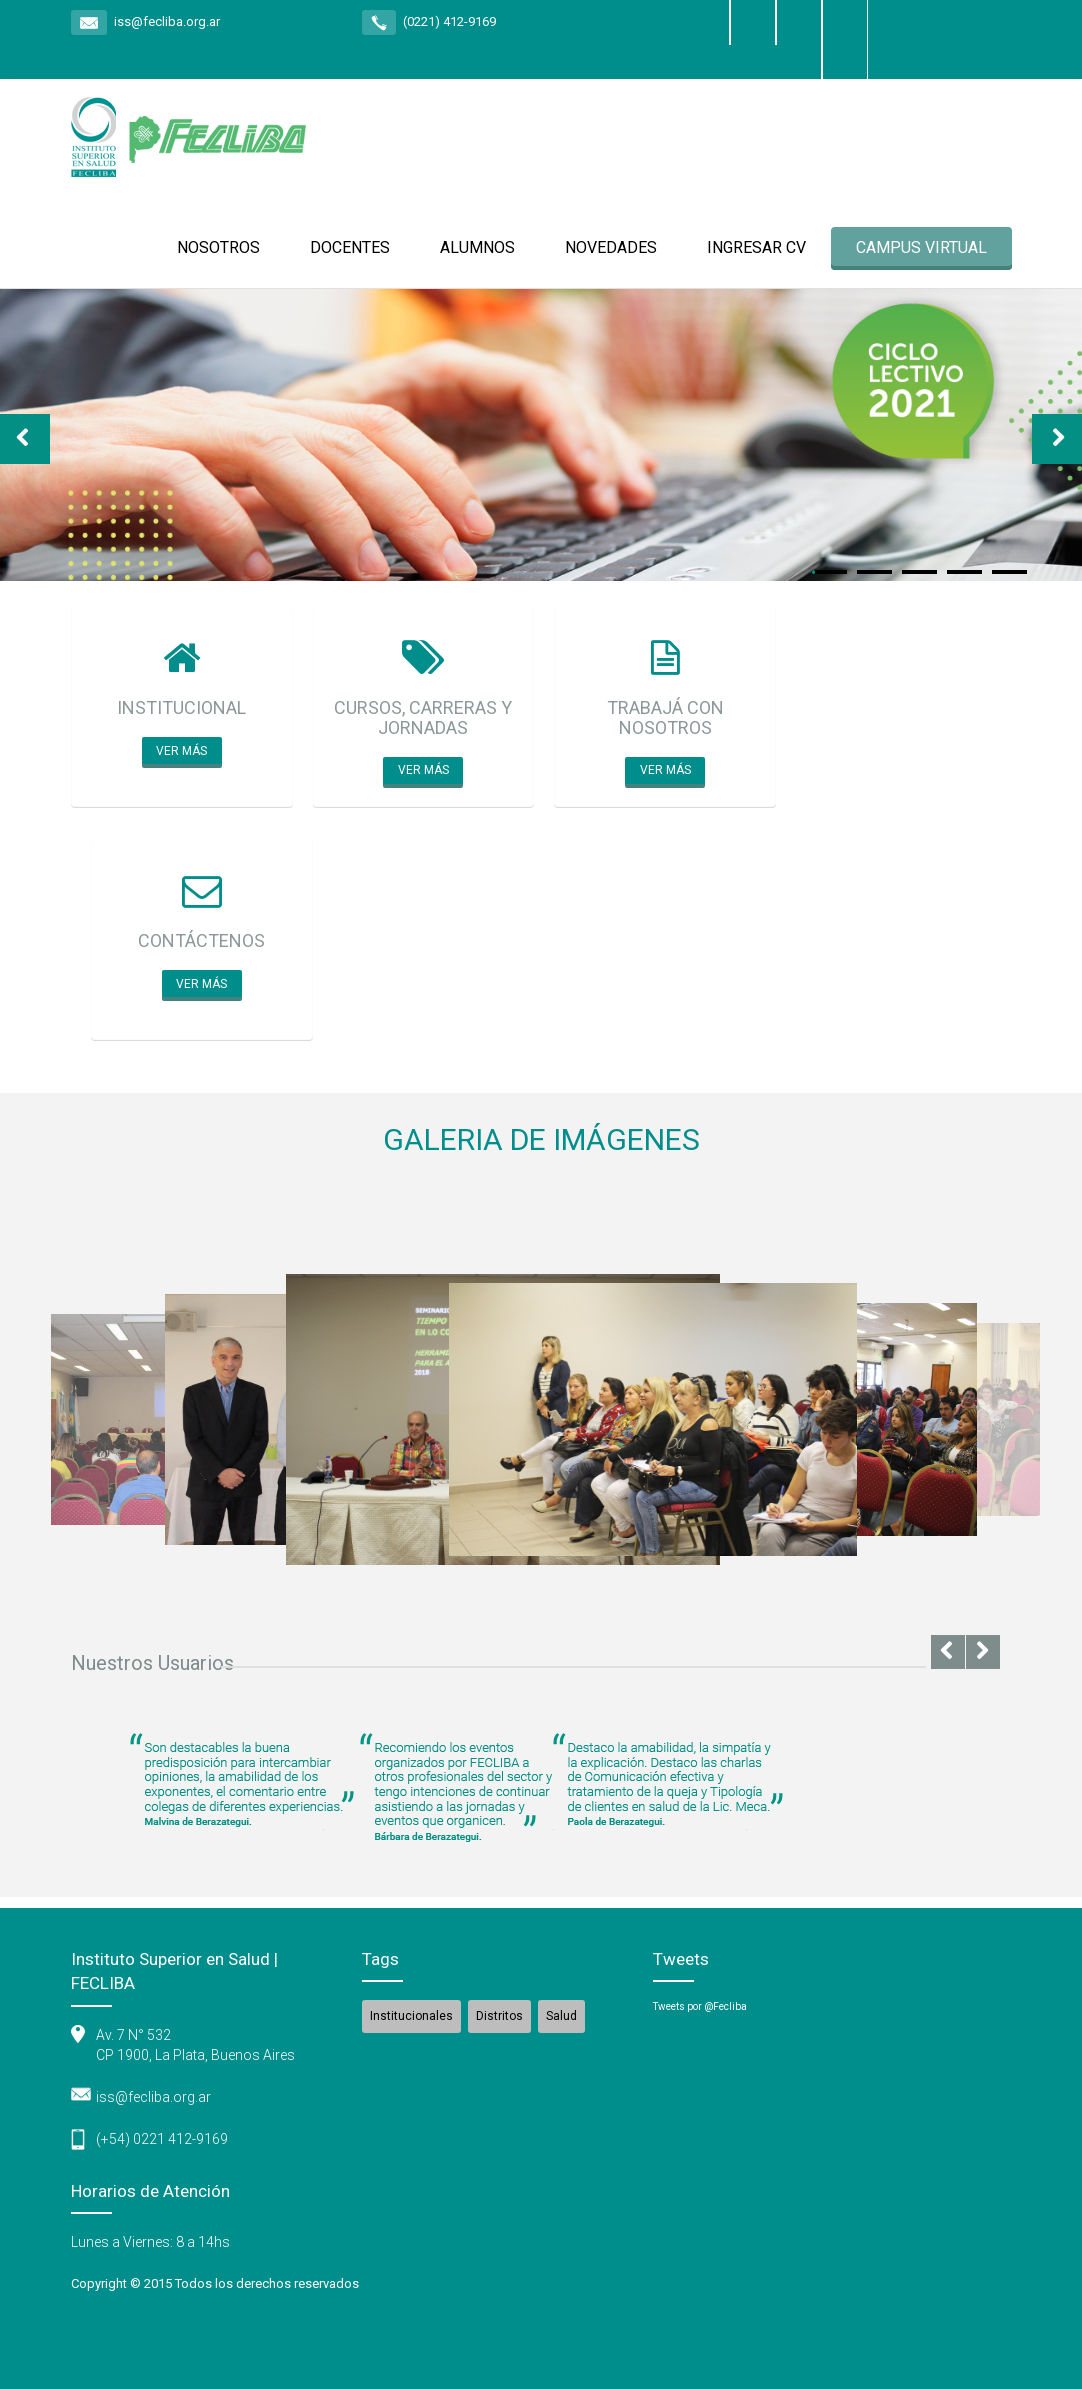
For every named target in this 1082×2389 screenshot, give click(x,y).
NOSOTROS (218, 247)
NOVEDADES (611, 247)
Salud (561, 2016)
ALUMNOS (477, 247)
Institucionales (411, 2016)
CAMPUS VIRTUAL (921, 247)
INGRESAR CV (756, 247)
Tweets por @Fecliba (700, 2006)
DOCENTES (350, 247)
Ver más (181, 751)
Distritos (499, 2016)
